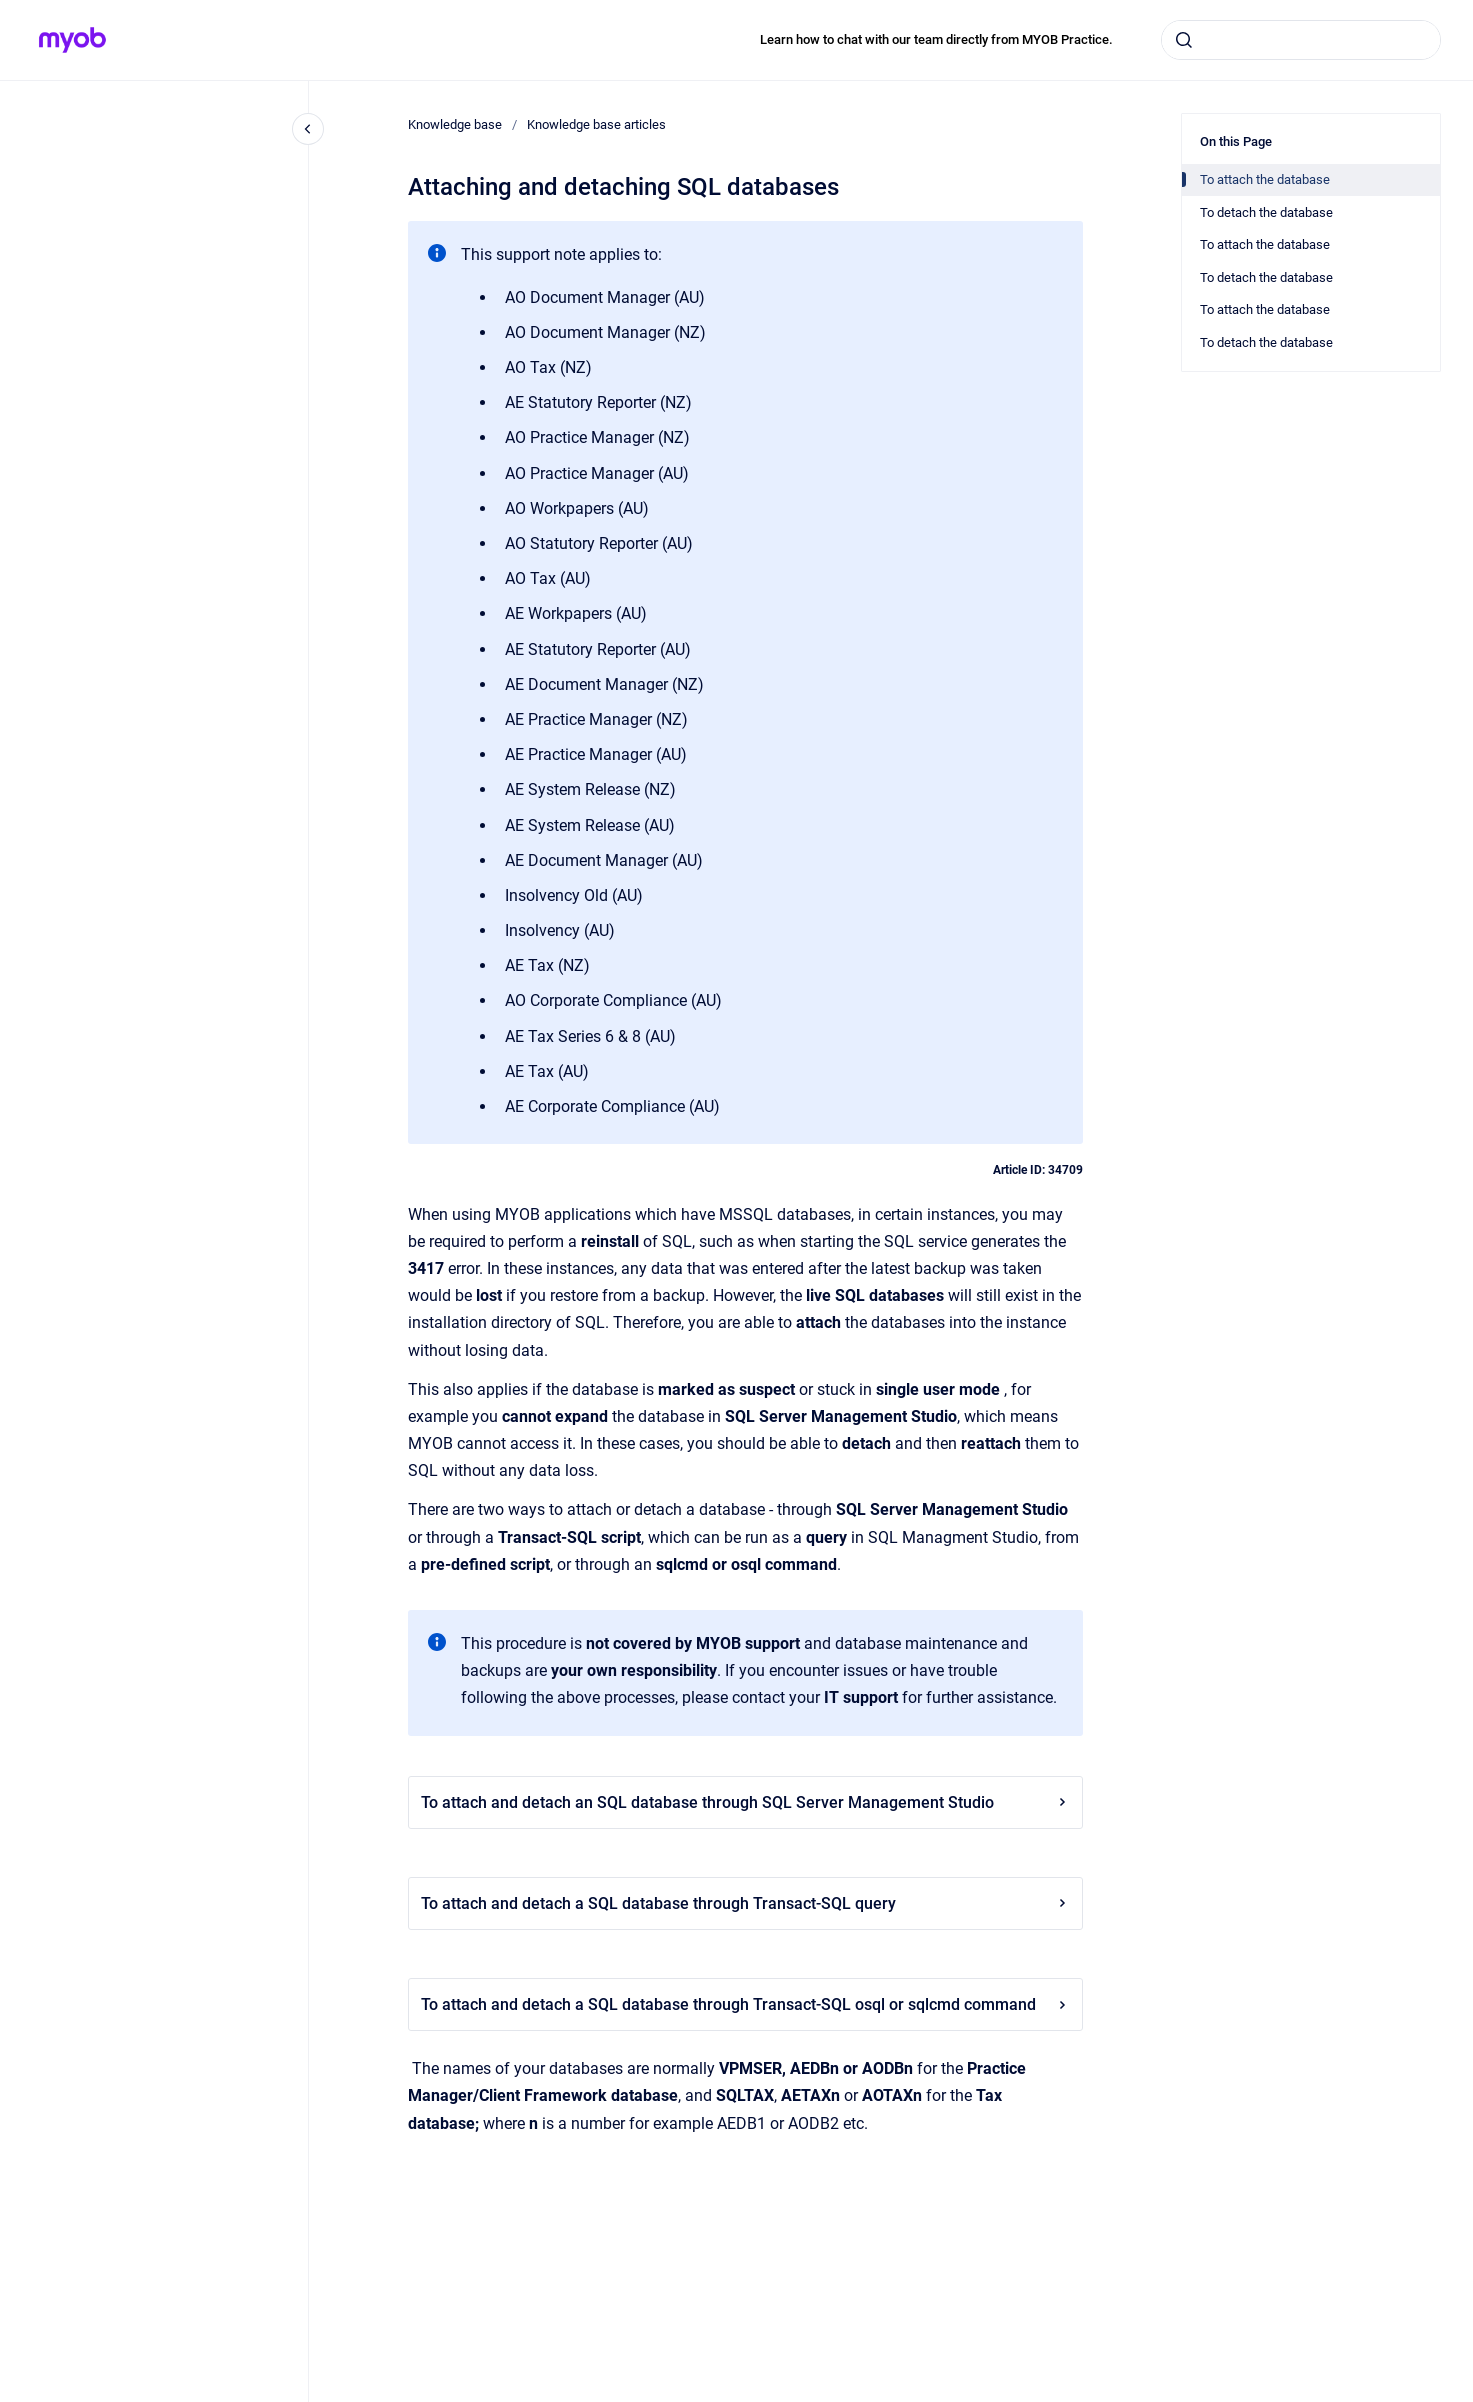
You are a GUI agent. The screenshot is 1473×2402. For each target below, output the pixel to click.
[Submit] (1184, 40)
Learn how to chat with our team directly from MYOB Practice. (936, 39)
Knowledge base (455, 124)
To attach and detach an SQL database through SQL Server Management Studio (745, 1802)
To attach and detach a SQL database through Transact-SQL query (745, 1903)
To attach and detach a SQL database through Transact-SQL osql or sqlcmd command (745, 2004)
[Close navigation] (308, 129)
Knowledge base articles (596, 124)
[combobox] (1301, 40)
